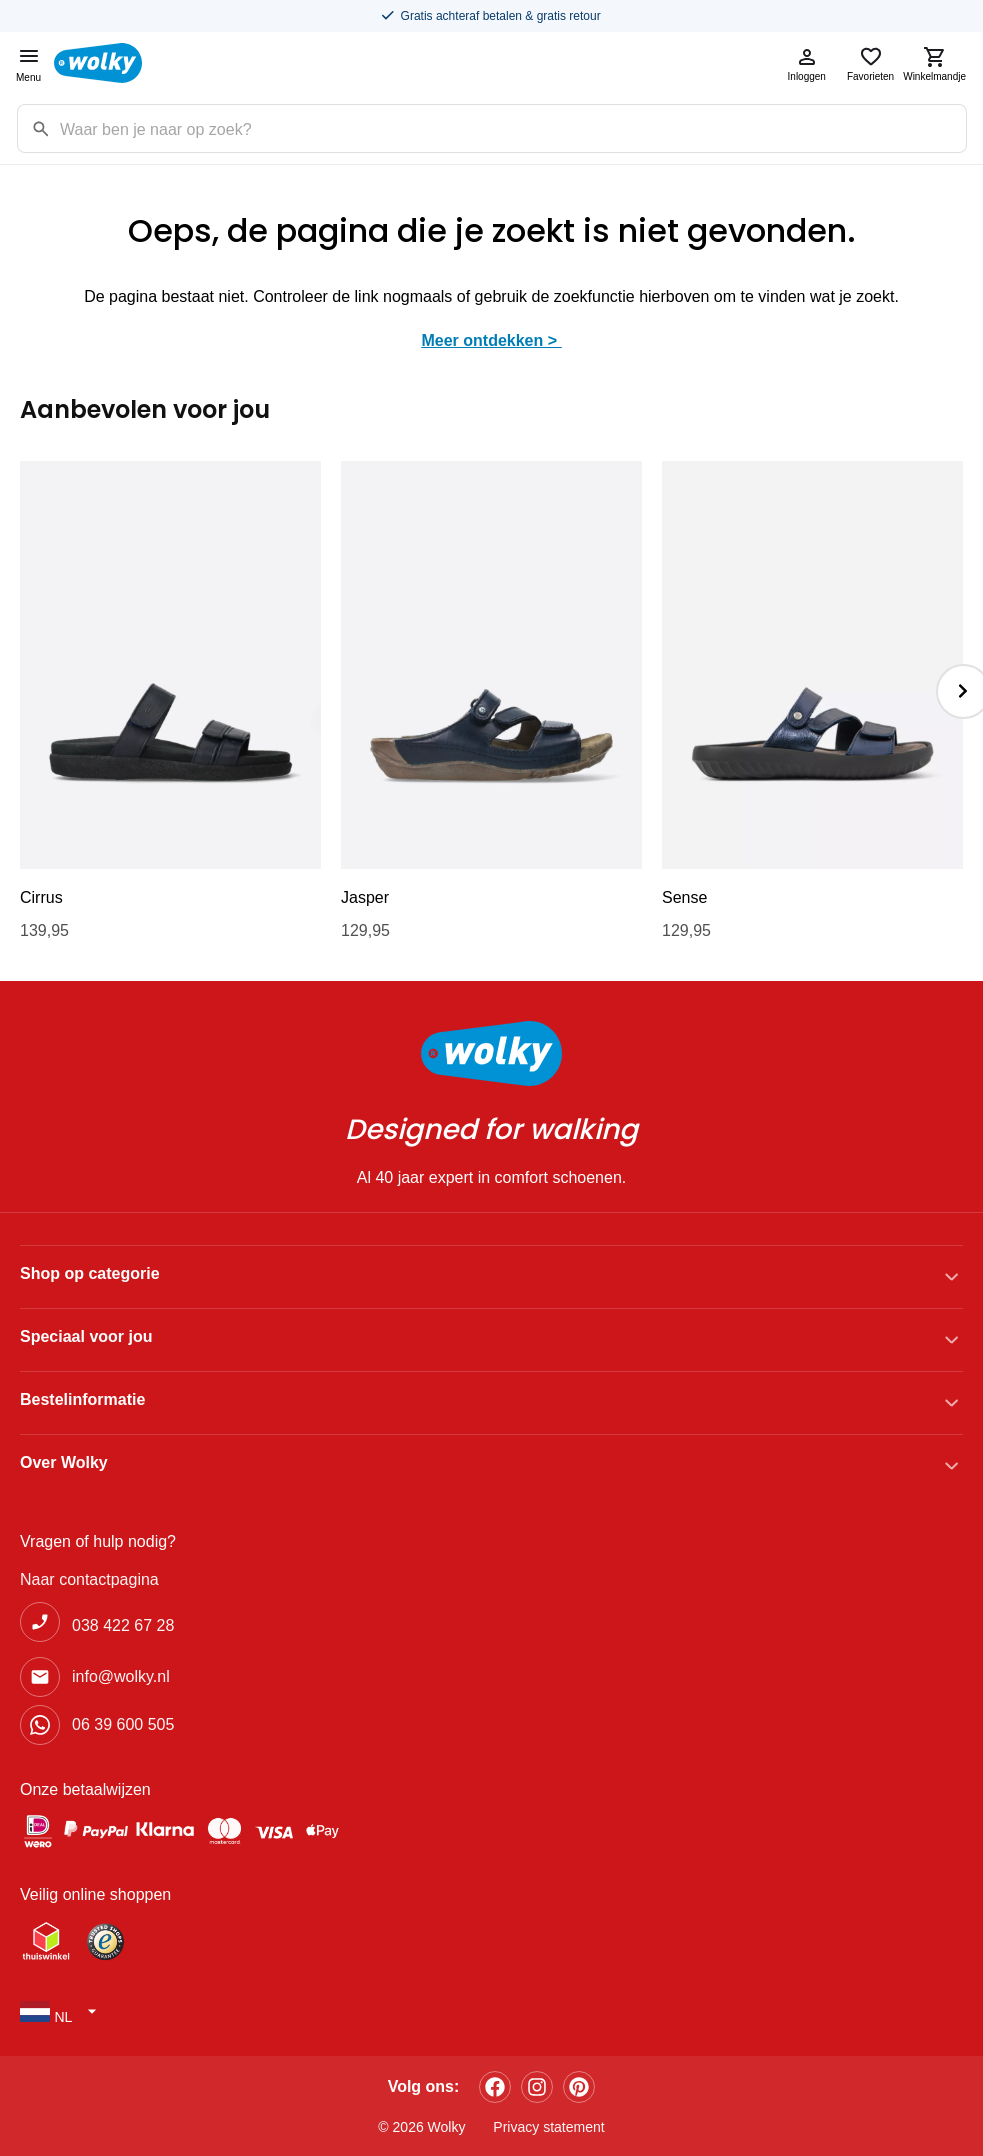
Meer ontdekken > (491, 340)
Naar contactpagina (89, 1579)
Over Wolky (64, 1462)
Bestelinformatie (82, 1399)
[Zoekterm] (513, 128)
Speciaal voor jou (86, 1336)
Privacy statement (548, 2127)
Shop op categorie (90, 1273)
